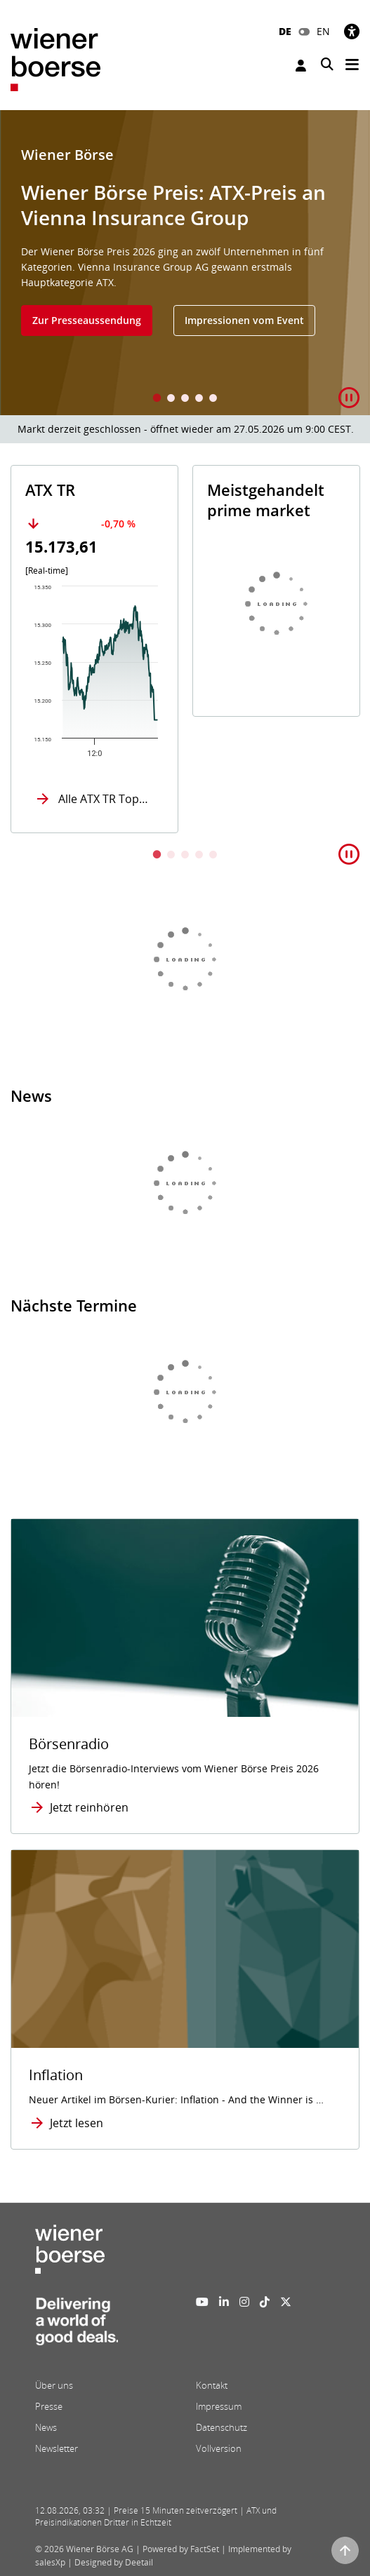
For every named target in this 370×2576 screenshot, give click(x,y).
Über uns (54, 2385)
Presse (48, 2406)
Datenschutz (221, 2427)
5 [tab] (213, 399)
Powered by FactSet (181, 2549)
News (46, 2427)
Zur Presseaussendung (86, 320)
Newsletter (56, 2448)
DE (285, 31)
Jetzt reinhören (89, 1807)
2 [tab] (171, 399)
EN (323, 31)
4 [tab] (199, 399)
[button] (348, 398)
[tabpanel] (185, 262)
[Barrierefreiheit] (351, 31)
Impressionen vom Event (244, 320)
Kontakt (211, 2385)
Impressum (219, 2406)
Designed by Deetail (113, 2562)
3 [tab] (185, 399)
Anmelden (301, 66)
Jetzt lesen (76, 2123)
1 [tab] (157, 399)
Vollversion (219, 2448)
